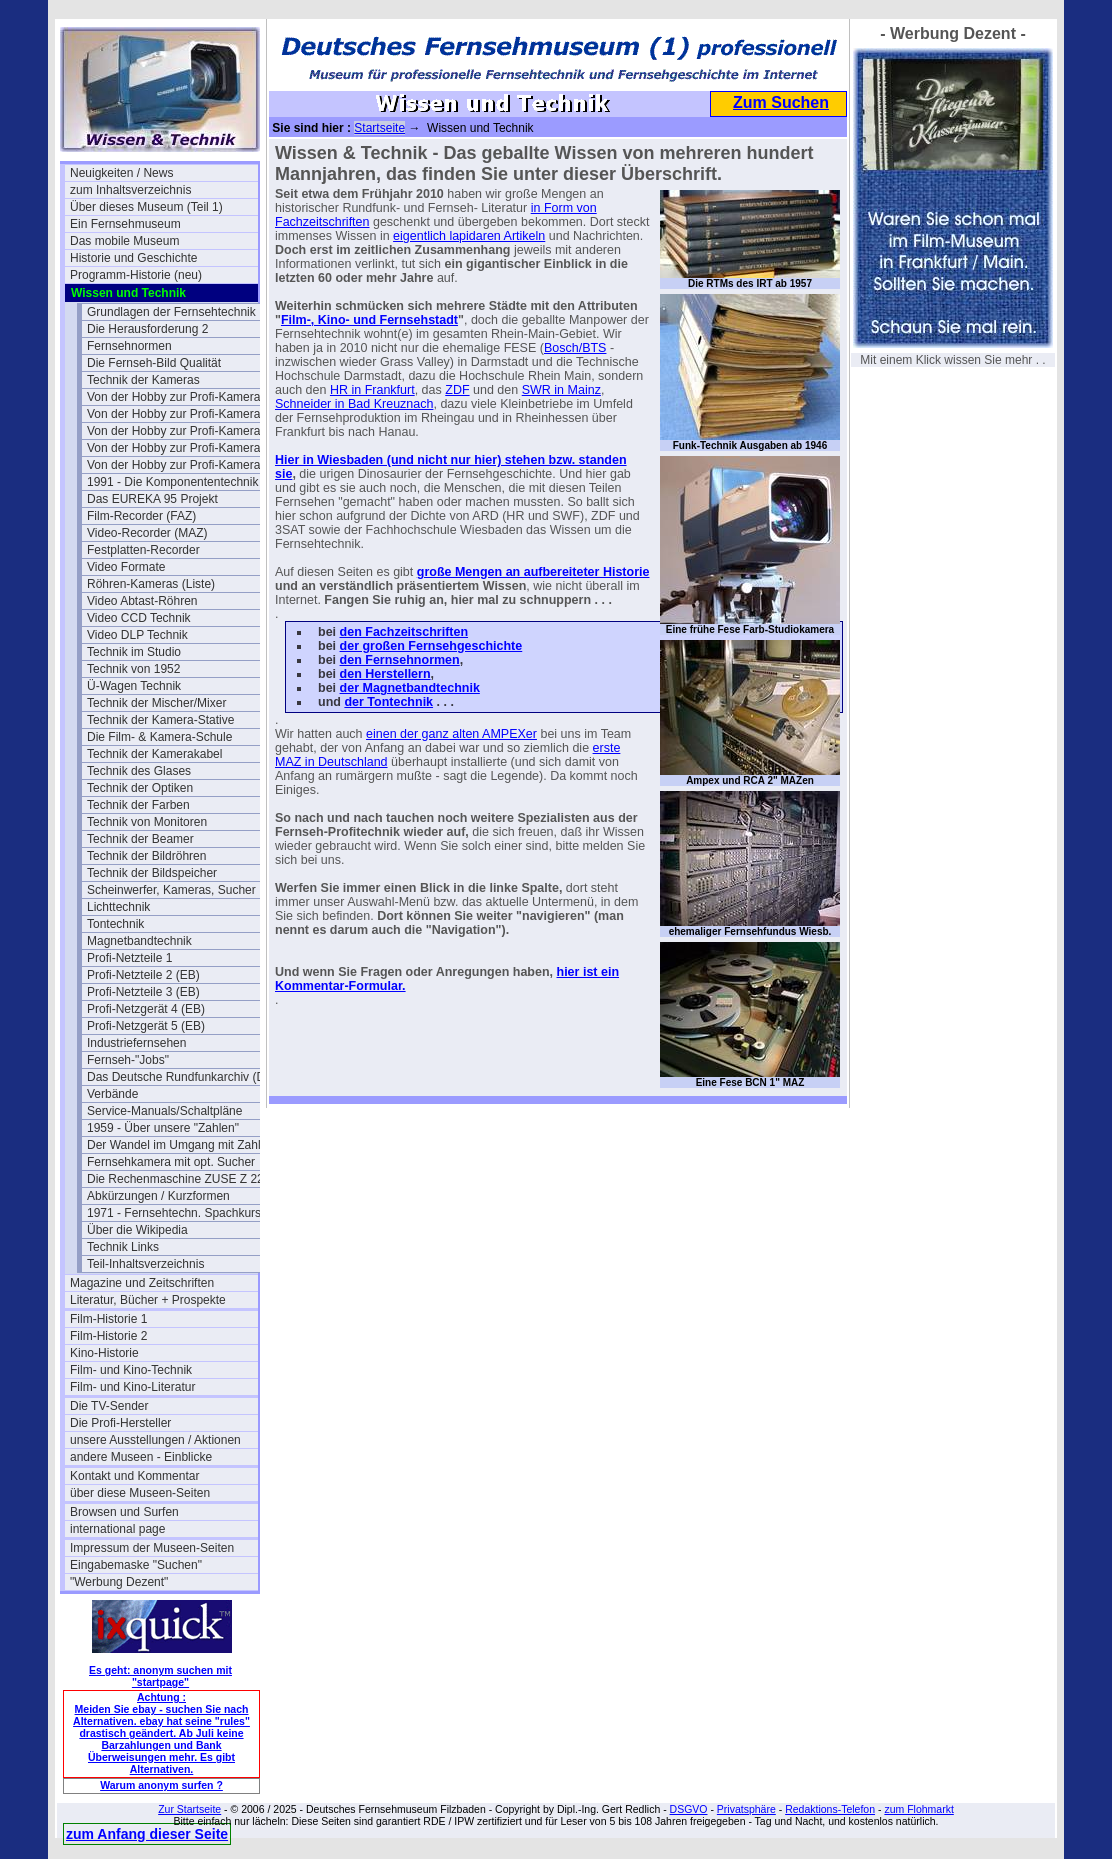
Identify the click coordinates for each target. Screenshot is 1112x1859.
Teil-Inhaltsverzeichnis (145, 1264)
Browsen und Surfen (124, 1512)
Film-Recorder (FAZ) (141, 516)
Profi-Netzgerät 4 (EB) (146, 1009)
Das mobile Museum (124, 241)
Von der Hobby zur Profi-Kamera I (177, 397)
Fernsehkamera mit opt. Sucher (171, 1162)
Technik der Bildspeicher (152, 873)
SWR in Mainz (561, 390)
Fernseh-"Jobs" (128, 1060)
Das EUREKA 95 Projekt (152, 499)
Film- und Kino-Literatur (132, 1387)
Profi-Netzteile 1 (129, 958)
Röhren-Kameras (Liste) (151, 584)
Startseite (379, 128)
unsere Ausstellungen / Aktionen (155, 1440)
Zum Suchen (781, 102)
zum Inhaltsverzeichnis (130, 190)
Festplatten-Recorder (143, 550)
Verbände (112, 1094)
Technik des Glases (139, 771)
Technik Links (123, 1247)
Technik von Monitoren (147, 822)
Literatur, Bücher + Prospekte (148, 1300)
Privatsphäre (746, 1809)
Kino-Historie (104, 1353)
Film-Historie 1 (108, 1319)
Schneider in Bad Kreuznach (354, 404)
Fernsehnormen (129, 346)
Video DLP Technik (137, 635)
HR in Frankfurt (372, 390)
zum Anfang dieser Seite (147, 1834)
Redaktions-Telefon (830, 1809)
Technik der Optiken (140, 788)
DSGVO (689, 1809)
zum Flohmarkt (918, 1809)
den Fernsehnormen (400, 660)
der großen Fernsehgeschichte (431, 646)
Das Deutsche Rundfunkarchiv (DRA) (181, 1077)
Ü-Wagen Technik (134, 686)
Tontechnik (115, 924)
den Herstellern (385, 674)
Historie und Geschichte (133, 258)
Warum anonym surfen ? (161, 1785)
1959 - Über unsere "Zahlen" (163, 1128)
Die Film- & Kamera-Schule (159, 737)
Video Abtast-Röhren (142, 601)
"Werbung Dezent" (119, 1582)
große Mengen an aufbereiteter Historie (533, 572)
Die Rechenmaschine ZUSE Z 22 (175, 1179)
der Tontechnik (388, 702)
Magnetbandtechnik (139, 941)
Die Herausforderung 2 (147, 329)
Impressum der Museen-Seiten (152, 1548)
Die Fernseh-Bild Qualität (154, 363)
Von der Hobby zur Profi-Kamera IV (181, 465)
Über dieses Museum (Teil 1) (146, 207)
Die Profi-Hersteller (120, 1423)
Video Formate (126, 567)
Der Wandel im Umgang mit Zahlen (180, 1145)
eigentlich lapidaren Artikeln (469, 236)
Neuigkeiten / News (121, 173)
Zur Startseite (189, 1809)
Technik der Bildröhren (146, 856)
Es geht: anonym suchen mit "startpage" (160, 1676)
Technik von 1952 (133, 669)
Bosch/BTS (575, 348)
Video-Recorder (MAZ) (147, 533)
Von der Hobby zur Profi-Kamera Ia (180, 414)
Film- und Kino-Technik (131, 1370)
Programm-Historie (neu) (136, 275)
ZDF (457, 390)
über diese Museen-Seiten (140, 1493)
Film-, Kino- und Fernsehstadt (369, 320)
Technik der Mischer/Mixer (156, 703)
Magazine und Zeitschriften (142, 1283)
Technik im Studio (134, 652)
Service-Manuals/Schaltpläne (164, 1111)
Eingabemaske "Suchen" (136, 1565)
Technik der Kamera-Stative (160, 720)
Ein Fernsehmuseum (125, 224)
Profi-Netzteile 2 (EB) (143, 975)
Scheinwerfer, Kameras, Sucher (171, 890)
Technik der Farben (138, 805)
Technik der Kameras (143, 380)
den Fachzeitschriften (404, 632)
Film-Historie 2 (108, 1336)
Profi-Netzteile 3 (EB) (143, 992)
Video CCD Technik (139, 618)
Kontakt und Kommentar (134, 1476)
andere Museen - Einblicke (141, 1457)
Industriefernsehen (136, 1043)
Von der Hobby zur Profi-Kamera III (180, 448)
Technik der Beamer (140, 839)
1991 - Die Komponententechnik (172, 482)
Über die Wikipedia (137, 1230)
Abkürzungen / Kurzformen (158, 1196)
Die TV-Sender (109, 1406)
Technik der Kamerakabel (154, 754)
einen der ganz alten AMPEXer (451, 734)
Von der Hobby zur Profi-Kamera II (178, 431)
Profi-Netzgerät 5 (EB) (146, 1026)
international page (117, 1529)
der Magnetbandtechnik (410, 688)
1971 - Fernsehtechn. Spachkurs (174, 1213)
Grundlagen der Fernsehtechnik (171, 312)
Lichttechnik (118, 907)
